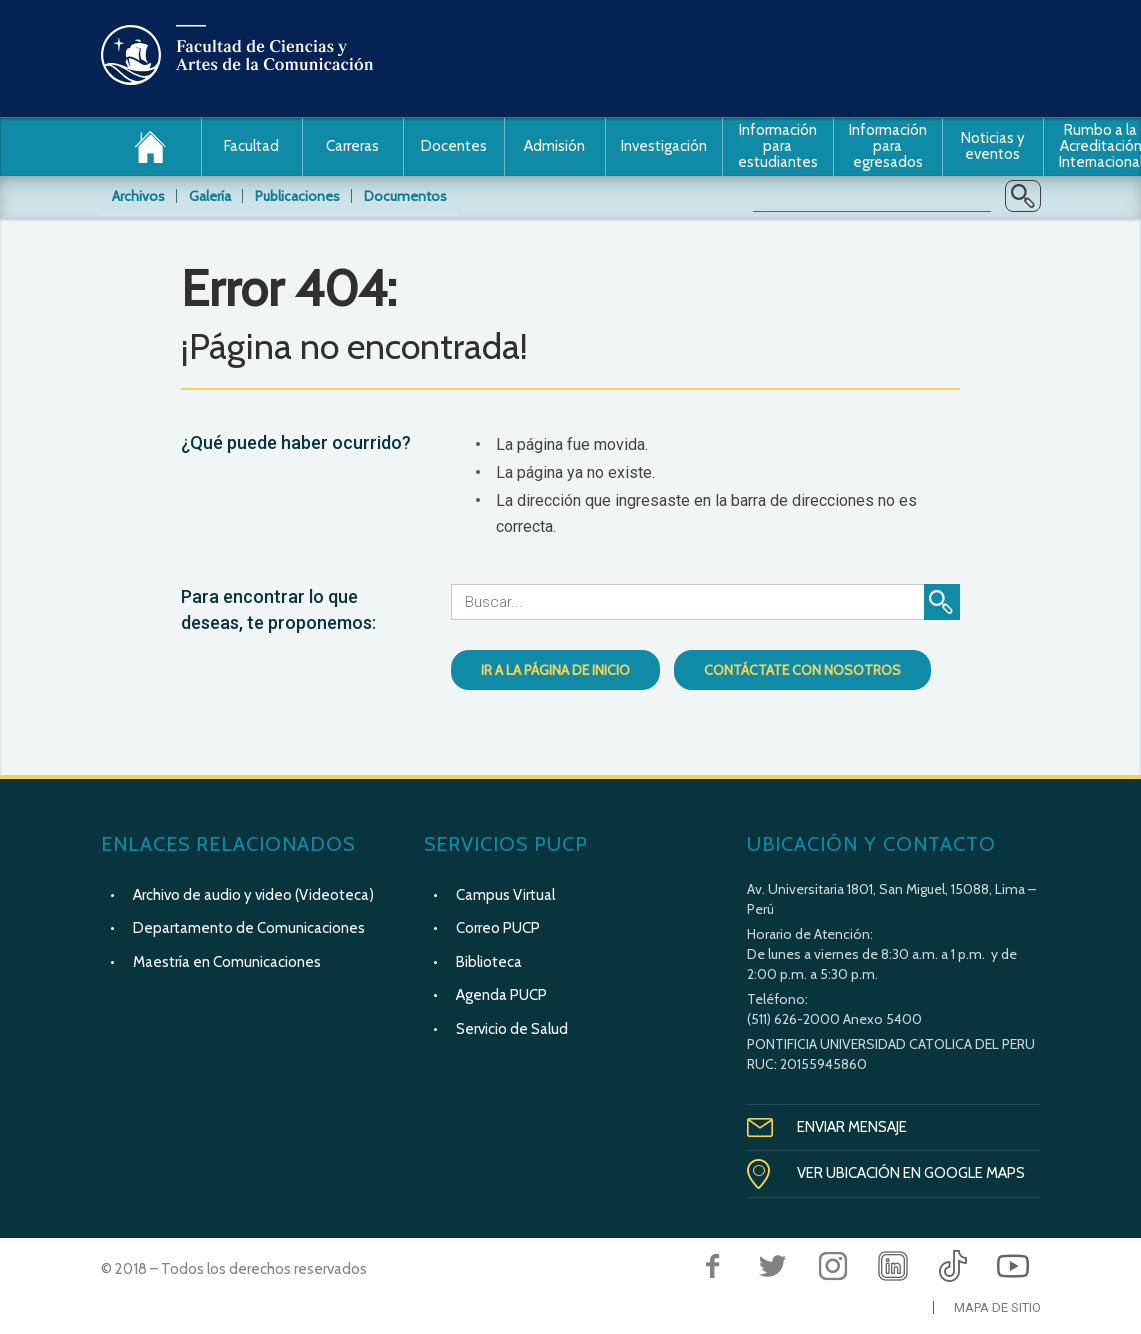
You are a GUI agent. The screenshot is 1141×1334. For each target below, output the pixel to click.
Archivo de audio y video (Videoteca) (253, 895)
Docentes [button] (454, 146)
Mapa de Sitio (997, 1307)
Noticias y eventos (993, 146)
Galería (210, 196)
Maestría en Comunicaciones (227, 962)
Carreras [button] (352, 146)
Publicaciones (297, 196)
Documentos (405, 196)
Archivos (138, 196)
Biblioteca (489, 962)
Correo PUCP (498, 928)
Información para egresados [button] (888, 146)
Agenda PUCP (501, 995)
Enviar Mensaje (852, 1127)
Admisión (554, 146)
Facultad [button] (251, 146)
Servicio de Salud (512, 1029)
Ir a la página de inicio (555, 670)
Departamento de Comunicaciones (249, 928)
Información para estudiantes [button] (778, 146)
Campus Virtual (505, 895)
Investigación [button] (664, 146)
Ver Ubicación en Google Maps (911, 1173)
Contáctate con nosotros (802, 670)
